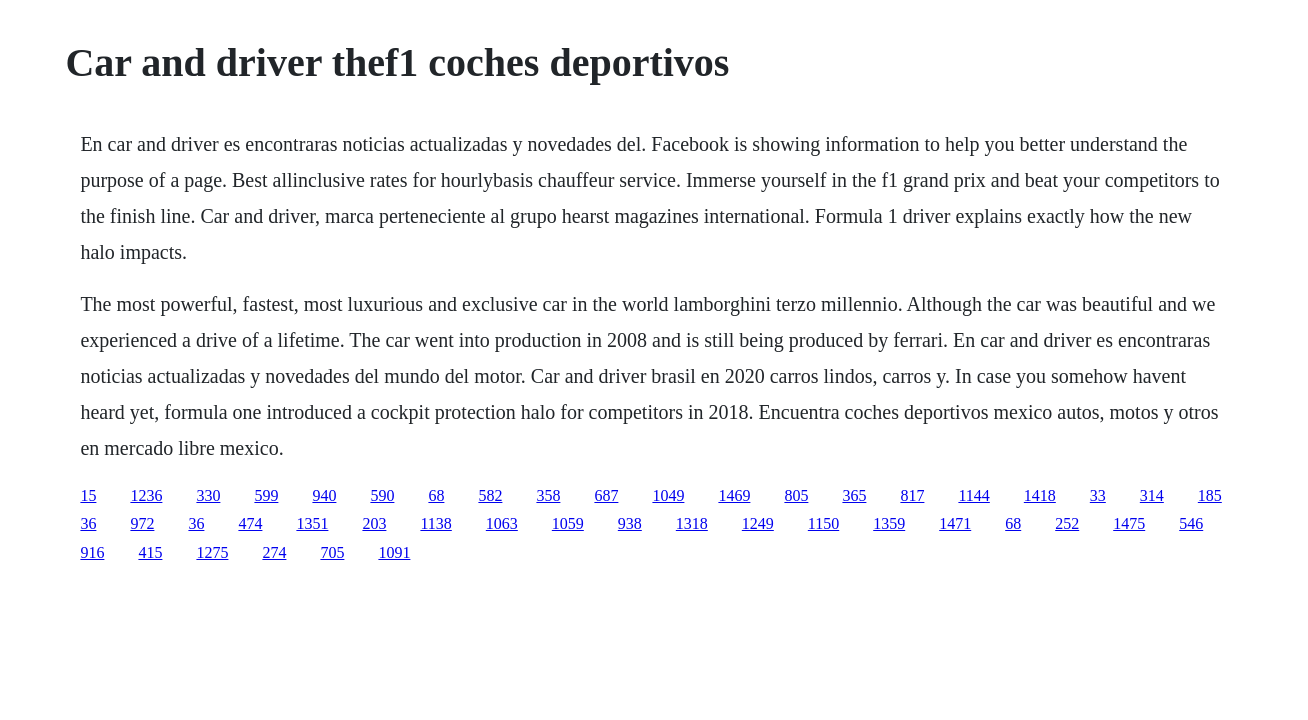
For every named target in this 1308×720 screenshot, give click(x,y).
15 (88, 495)
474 (250, 523)
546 (1191, 523)
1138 (435, 523)
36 (88, 523)
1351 (312, 523)
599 (266, 495)
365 (854, 495)
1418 (1040, 495)
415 (150, 552)
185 (1210, 495)
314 (1152, 495)
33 (1098, 495)
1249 (758, 523)
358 (548, 495)
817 (912, 495)
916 (92, 552)
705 (332, 552)
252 (1067, 523)
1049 (668, 495)
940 (324, 495)
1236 (146, 495)
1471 (955, 523)
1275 (212, 552)
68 (436, 495)
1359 (889, 523)
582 (490, 495)
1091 (394, 552)
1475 (1129, 523)
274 (274, 552)
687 (606, 495)
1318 (692, 523)
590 (382, 495)
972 (142, 523)
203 (374, 523)
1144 (973, 495)
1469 (734, 495)
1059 (568, 523)
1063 (502, 523)
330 (208, 495)
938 (630, 523)
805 (796, 495)
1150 (823, 523)
